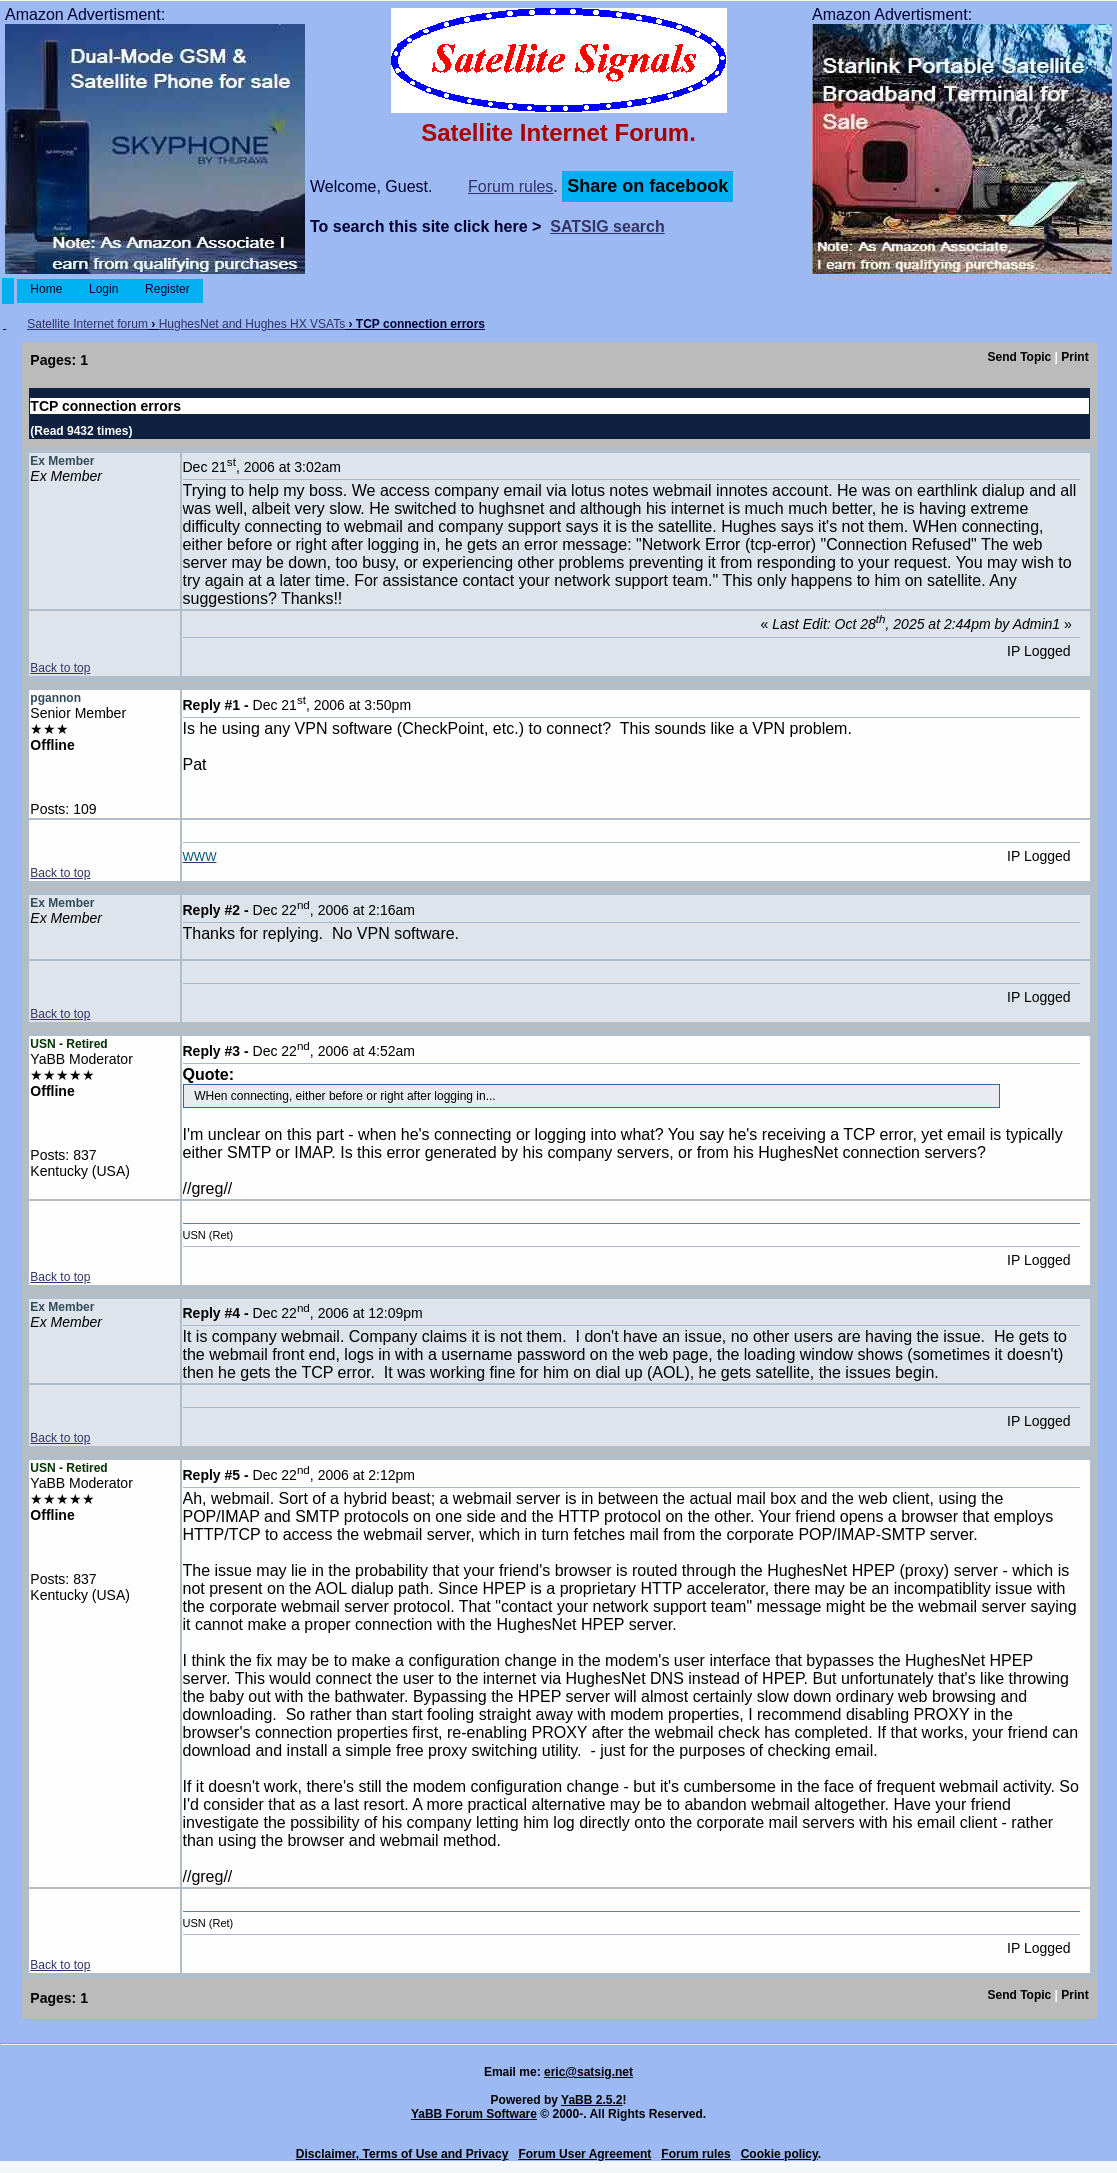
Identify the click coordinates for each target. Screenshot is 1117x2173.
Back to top (60, 668)
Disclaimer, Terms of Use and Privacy (402, 2154)
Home (46, 289)
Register (167, 289)
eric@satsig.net (588, 2072)
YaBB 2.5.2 (591, 2100)
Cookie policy (779, 2154)
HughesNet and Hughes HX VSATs (252, 324)
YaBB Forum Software (474, 2114)
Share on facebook (647, 186)
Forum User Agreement (584, 2154)
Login (104, 289)
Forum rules (510, 186)
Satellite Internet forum (87, 324)
